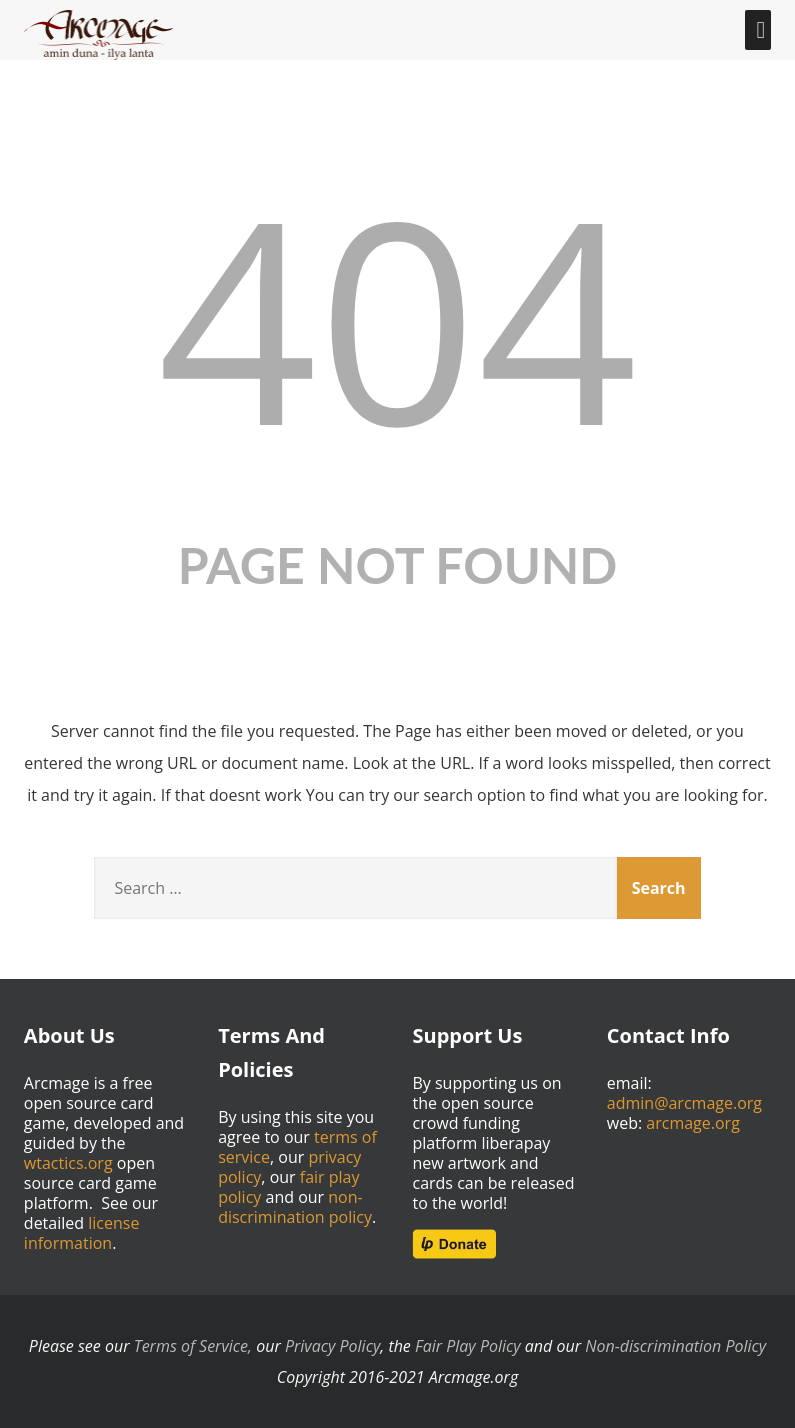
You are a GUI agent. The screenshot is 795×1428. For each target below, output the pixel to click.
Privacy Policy (332, 1346)
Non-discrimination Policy (675, 1346)
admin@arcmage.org (684, 1103)
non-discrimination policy (295, 1207)
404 (397, 316)
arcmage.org (693, 1123)
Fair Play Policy (468, 1346)
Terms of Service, (193, 1346)
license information (82, 1233)
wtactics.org (68, 1163)
